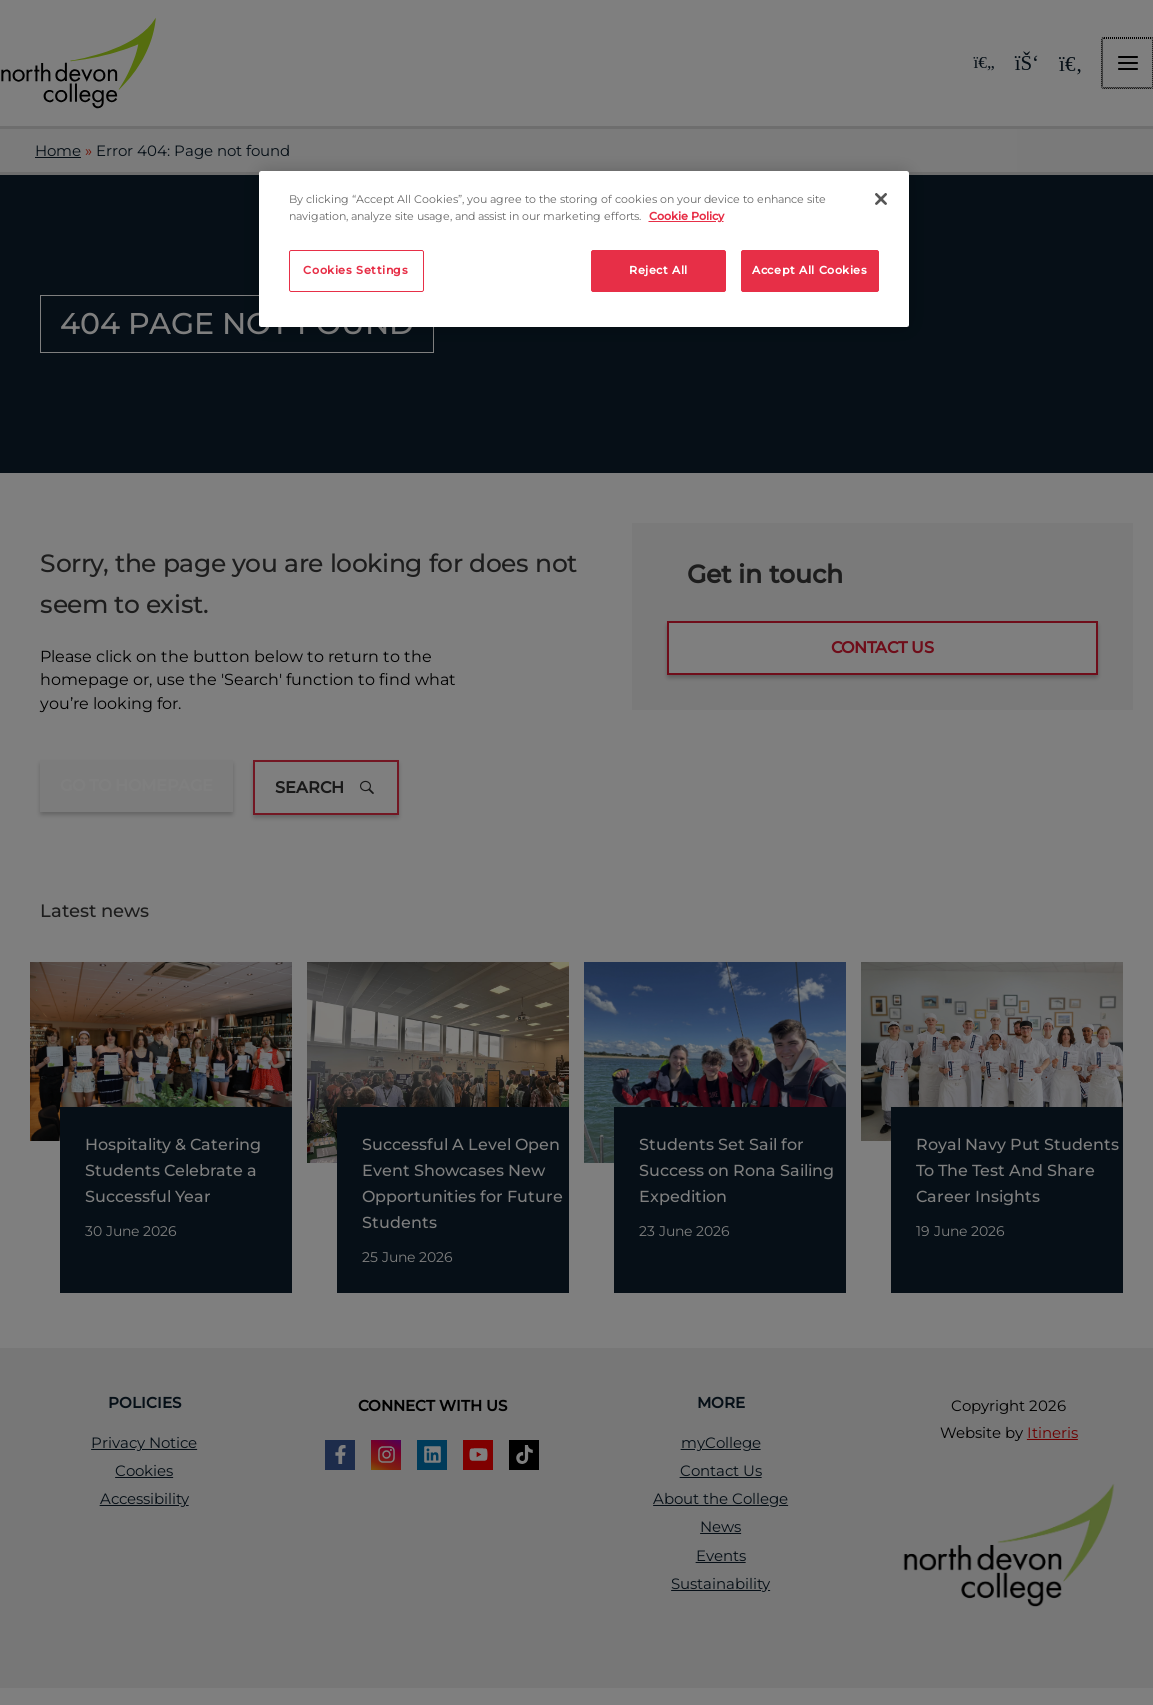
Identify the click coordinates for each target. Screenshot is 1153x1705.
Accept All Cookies (809, 270)
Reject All (658, 270)
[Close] (881, 199)
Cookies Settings (355, 270)
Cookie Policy (686, 216)
